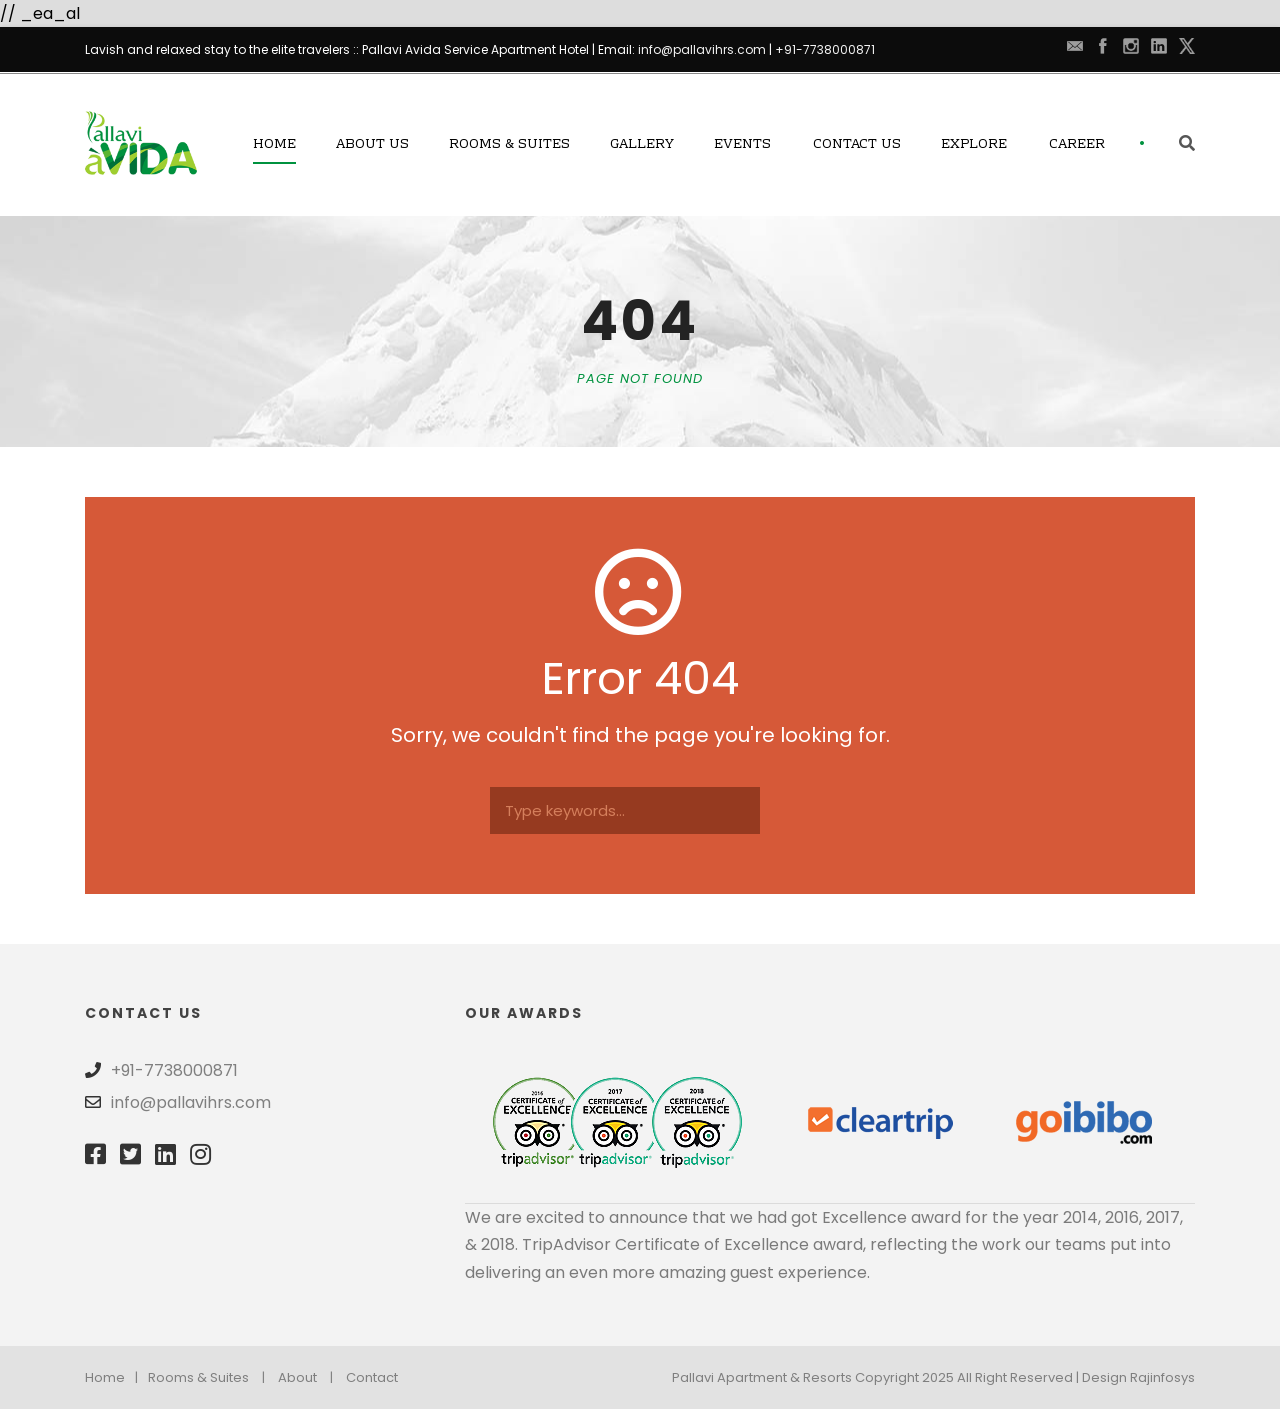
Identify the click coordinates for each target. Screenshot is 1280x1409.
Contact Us (857, 145)
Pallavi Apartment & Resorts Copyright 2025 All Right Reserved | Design (901, 1377)
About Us (372, 145)
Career (1077, 145)
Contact (372, 1377)
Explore (974, 145)
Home (274, 145)
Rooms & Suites (509, 145)
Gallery (642, 145)
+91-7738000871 (825, 49)
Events (742, 145)
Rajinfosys (1162, 1377)
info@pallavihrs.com (702, 49)
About (297, 1377)
